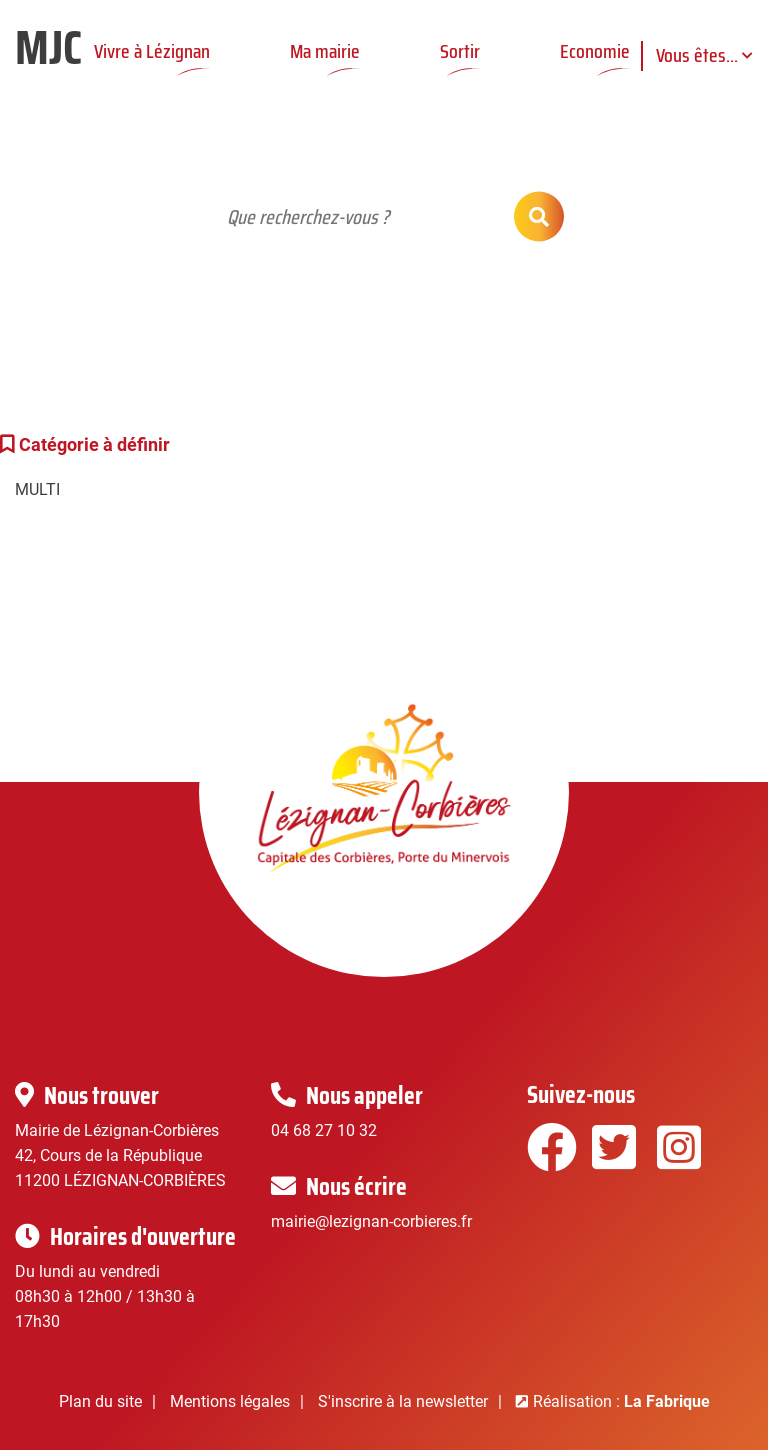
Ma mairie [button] (325, 51)
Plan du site (100, 1401)
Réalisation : (621, 1401)
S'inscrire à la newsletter (403, 1401)
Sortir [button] (460, 51)
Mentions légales (230, 1401)
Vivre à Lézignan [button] (152, 51)
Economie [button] (595, 51)
